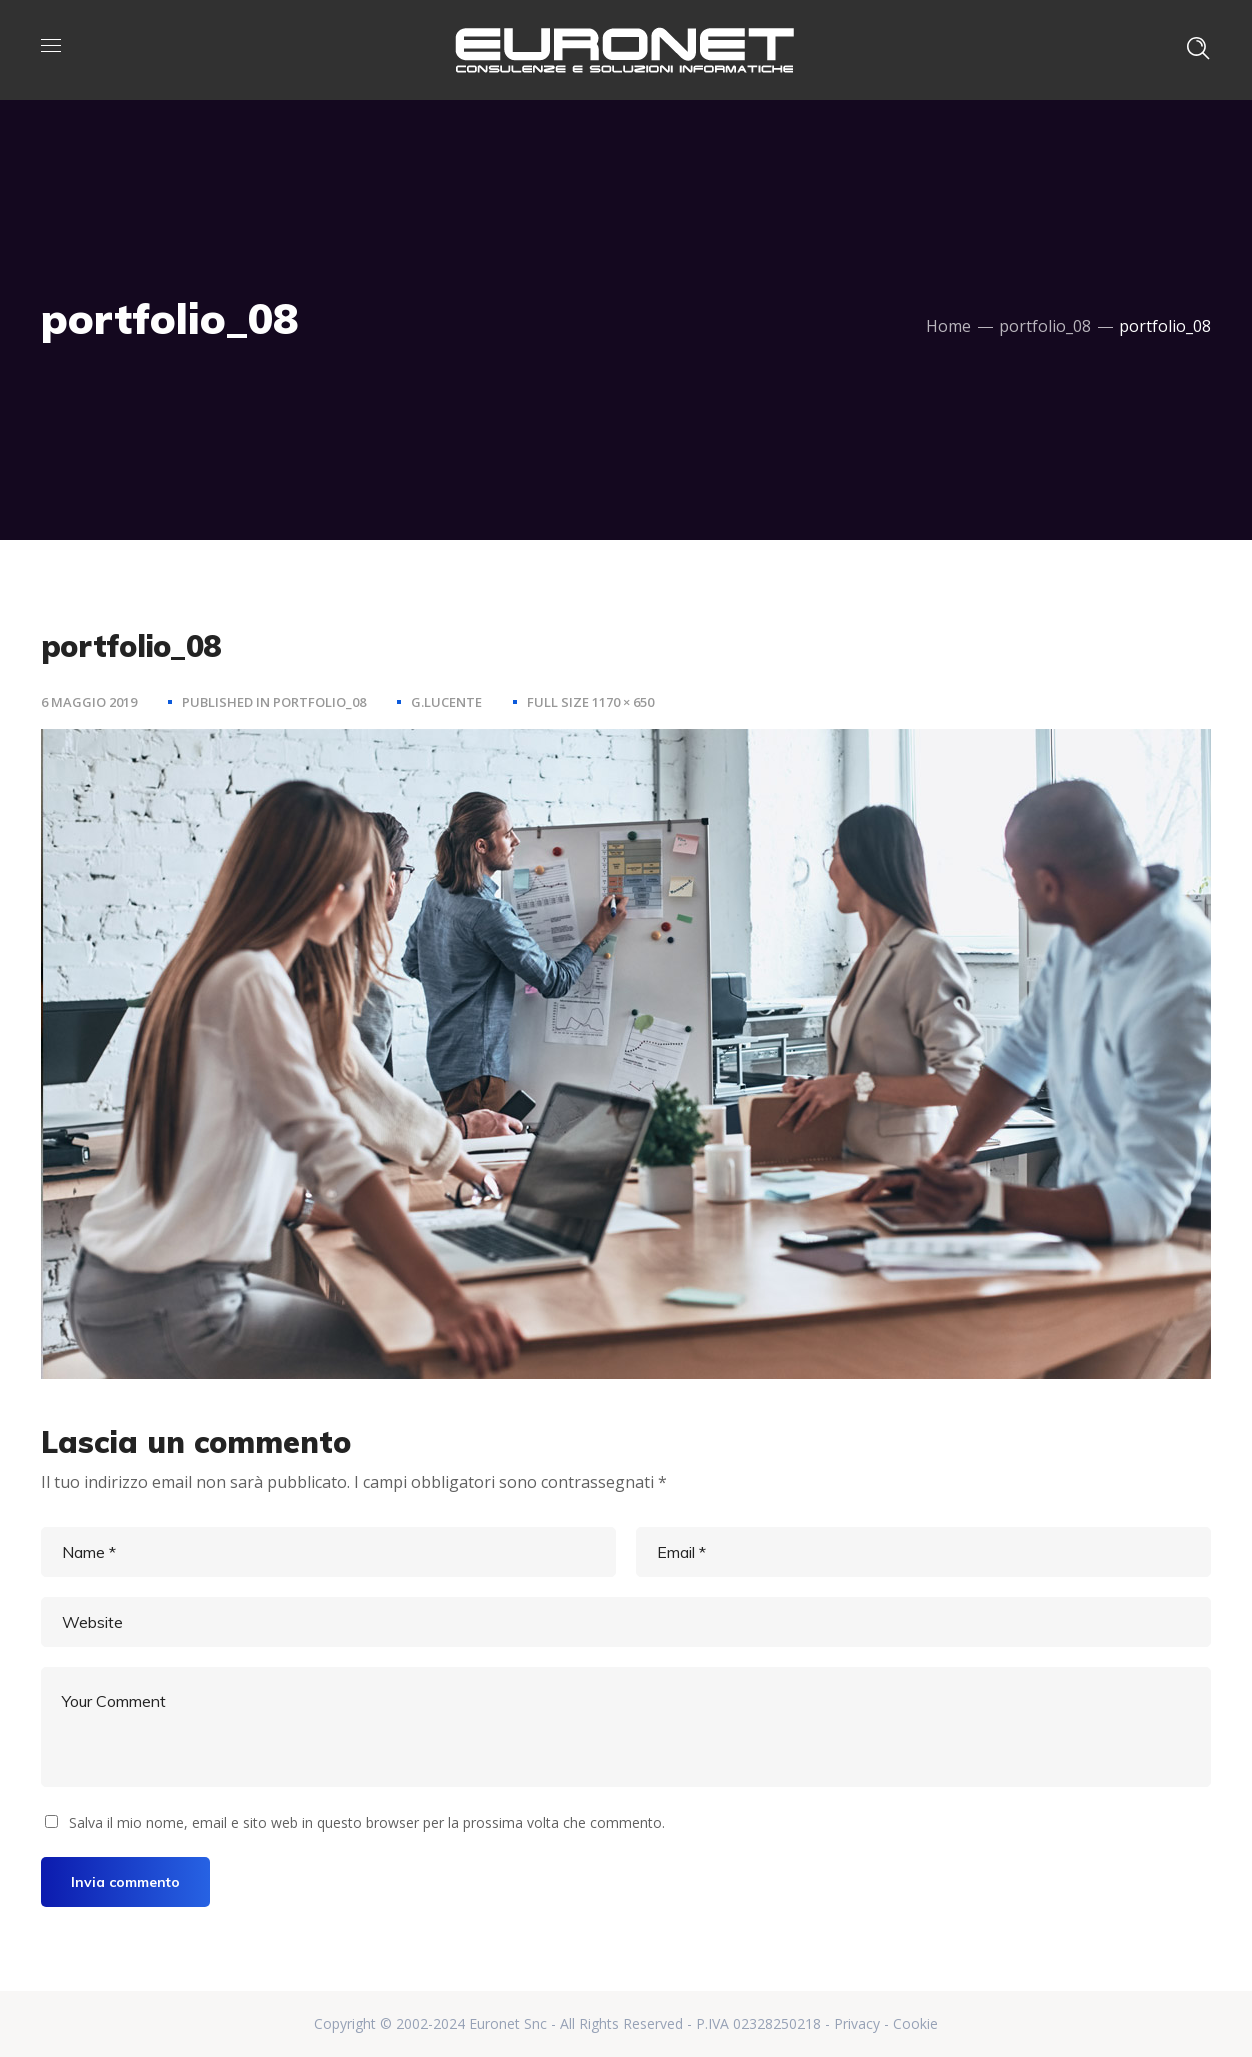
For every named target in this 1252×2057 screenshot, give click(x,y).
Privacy (857, 2023)
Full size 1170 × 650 (590, 702)
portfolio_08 (1045, 326)
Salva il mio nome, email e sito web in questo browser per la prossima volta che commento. (367, 1822)
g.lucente (446, 702)
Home (948, 326)
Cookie (915, 2023)
